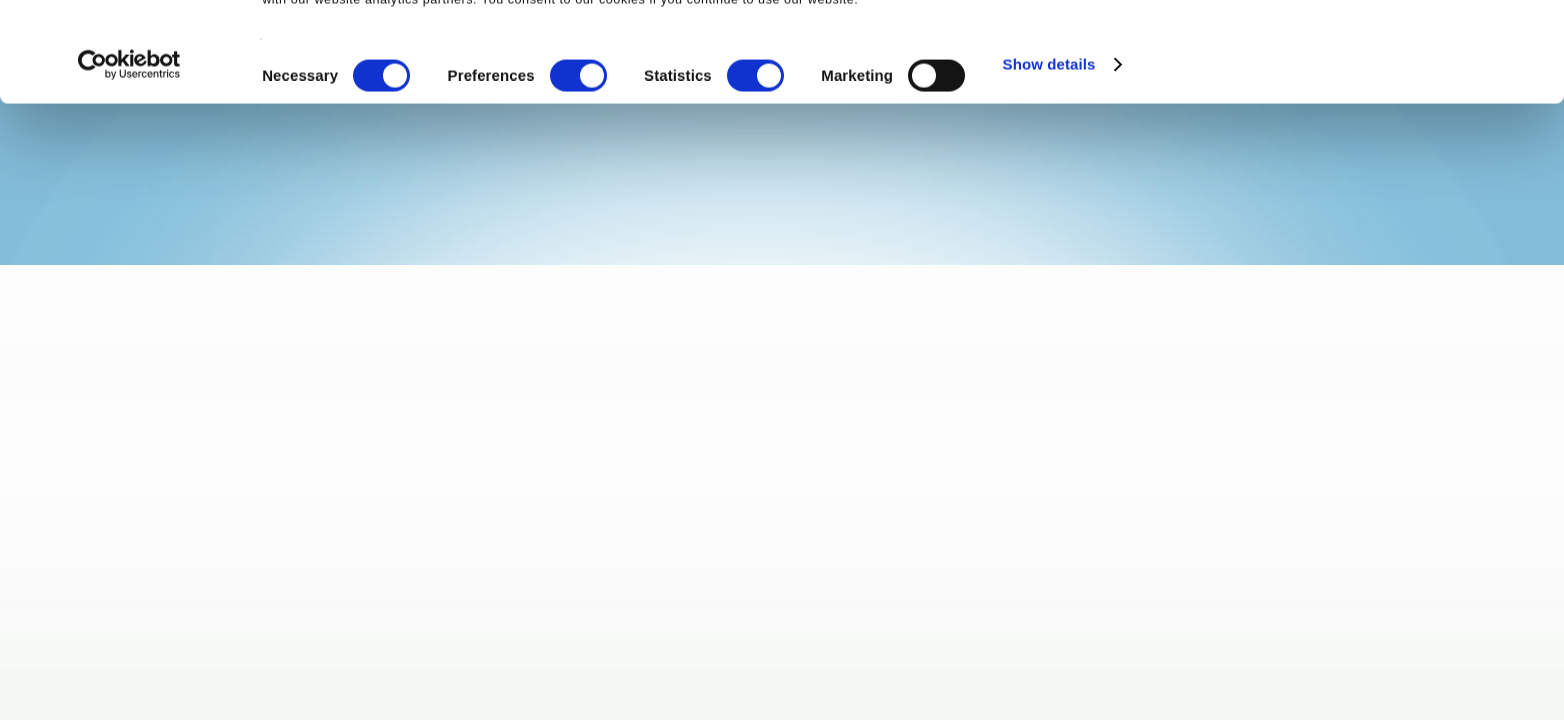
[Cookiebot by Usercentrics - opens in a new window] (129, 164)
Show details (1049, 163)
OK (1397, 49)
